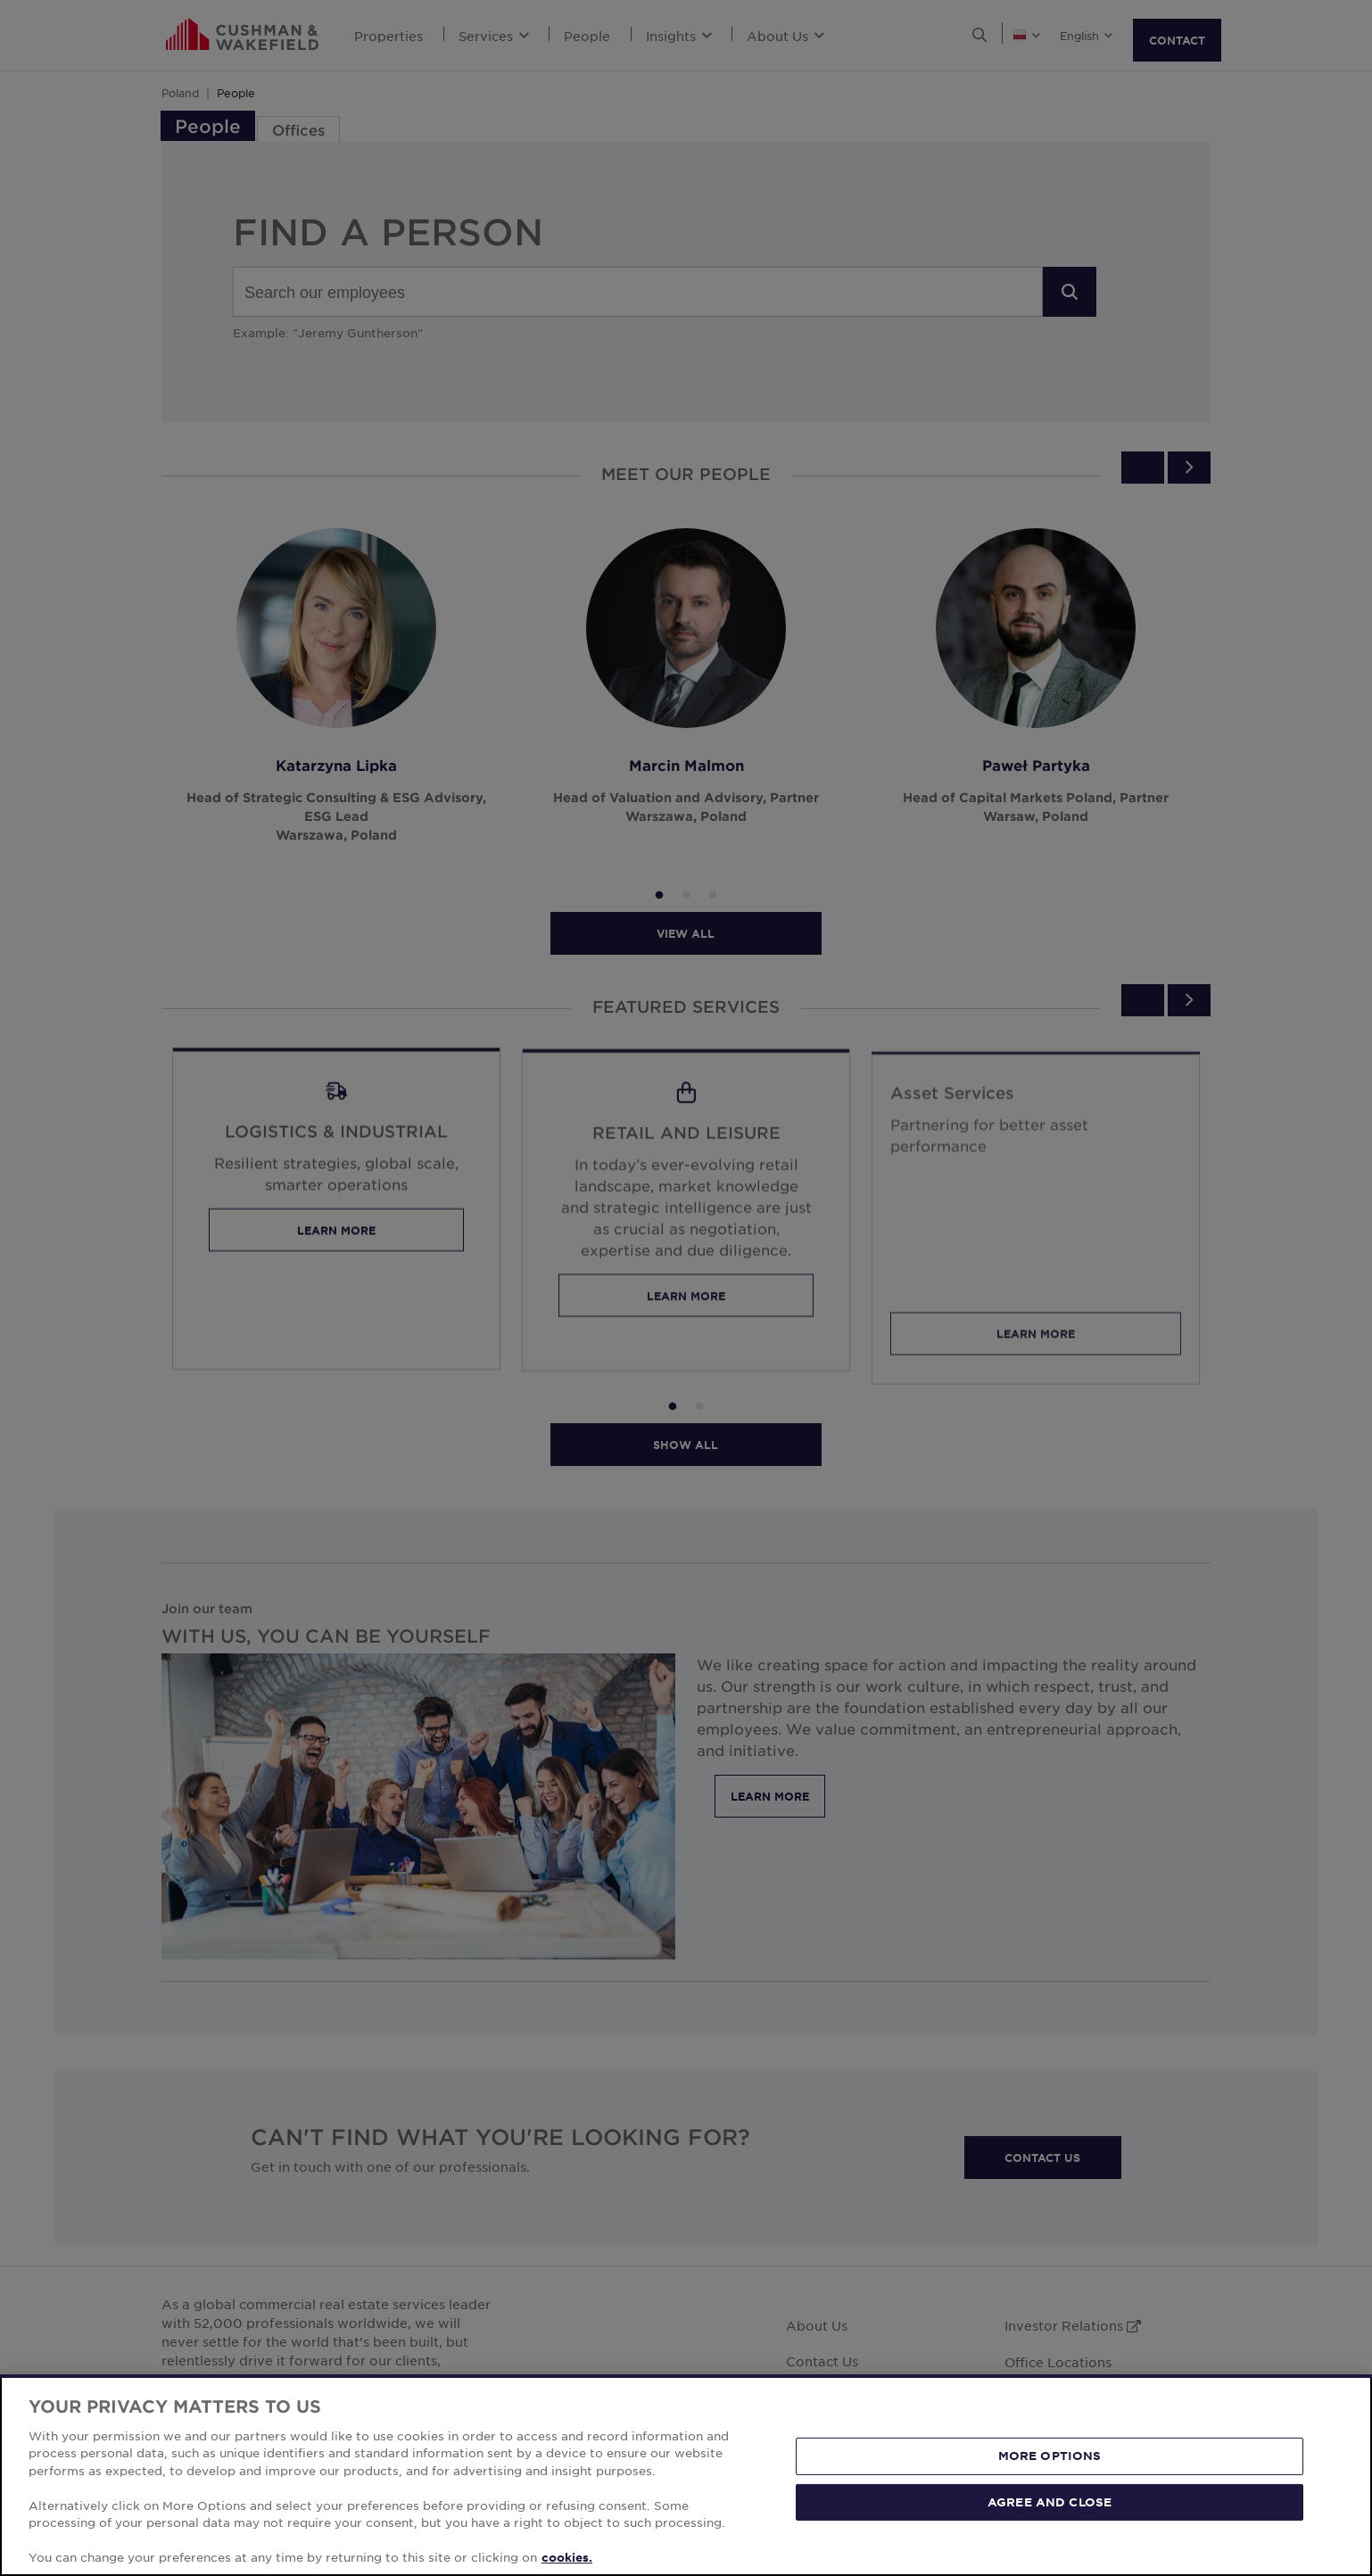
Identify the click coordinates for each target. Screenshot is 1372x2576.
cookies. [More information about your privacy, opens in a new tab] (566, 2557)
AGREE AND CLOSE (1050, 2501)
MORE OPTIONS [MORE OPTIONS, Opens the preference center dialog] (1050, 2455)
